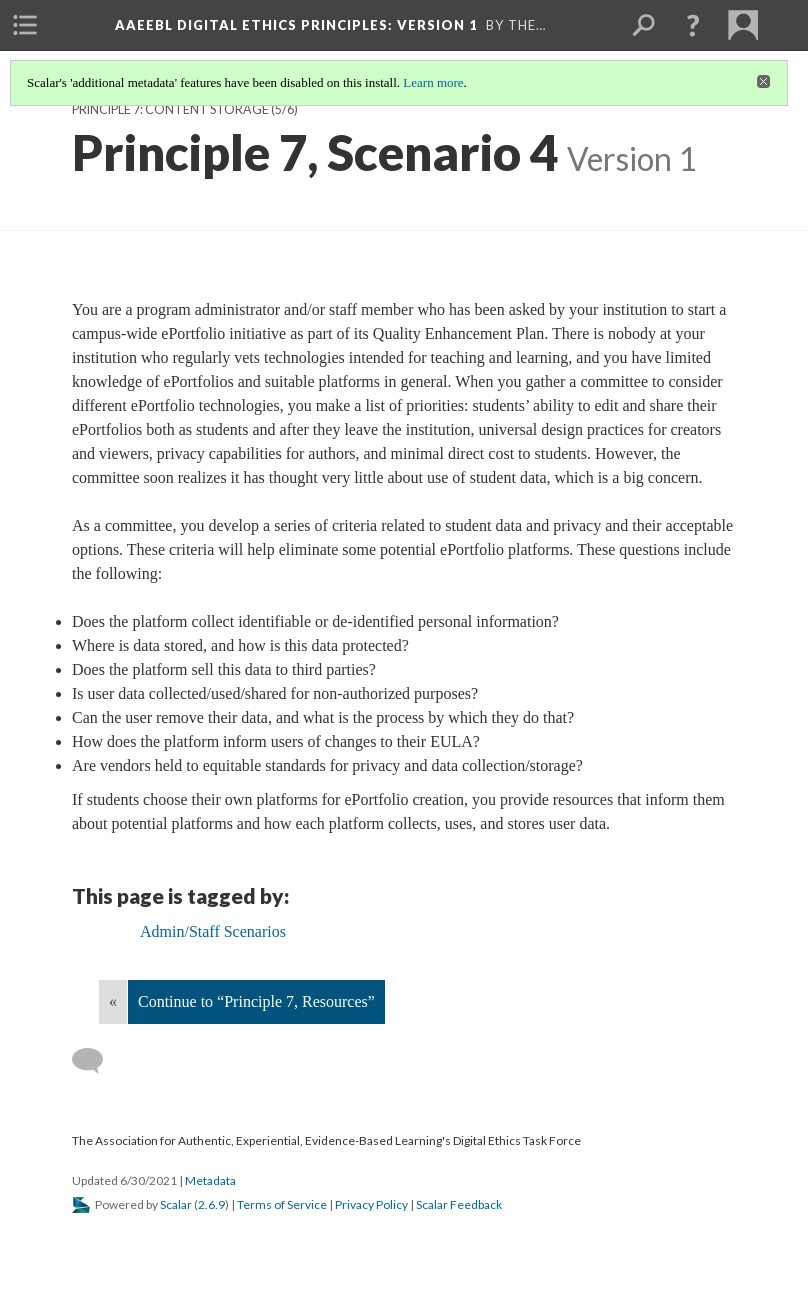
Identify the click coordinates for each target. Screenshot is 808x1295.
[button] (693, 25)
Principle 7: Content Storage (170, 109)
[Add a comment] (96, 1061)
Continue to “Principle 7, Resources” (256, 1001)
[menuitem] (25, 25)
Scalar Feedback (459, 1204)
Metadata (210, 1180)
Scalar (176, 1204)
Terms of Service (282, 1204)
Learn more (433, 82)
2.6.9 (211, 1204)
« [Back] (113, 1001)
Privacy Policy (371, 1204)
